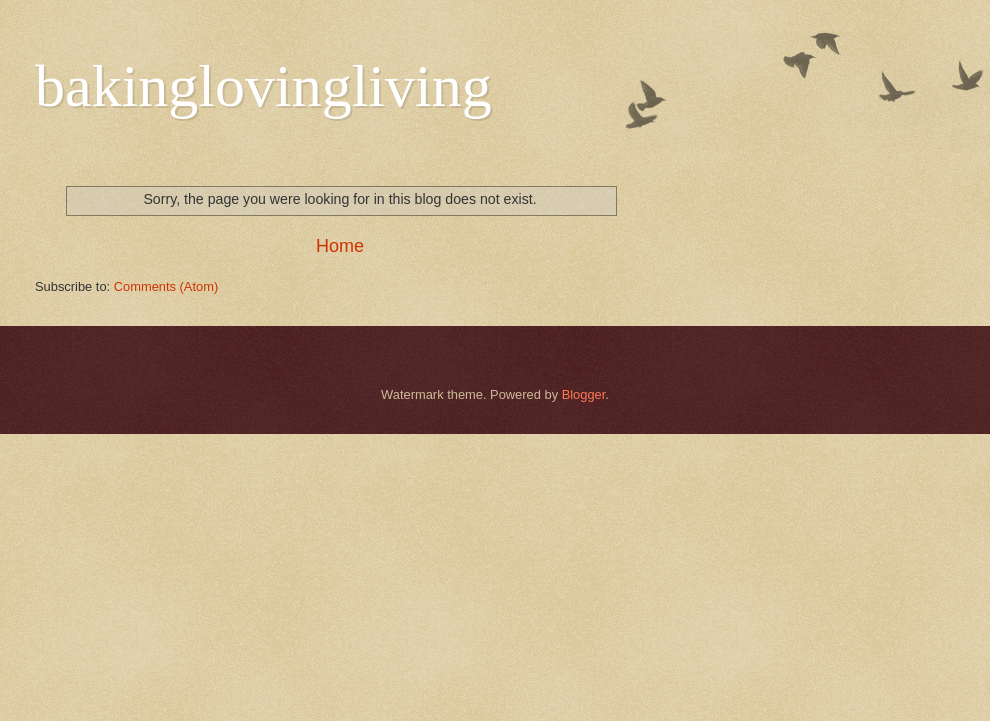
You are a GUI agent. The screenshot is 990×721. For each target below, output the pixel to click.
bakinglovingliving (263, 86)
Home (340, 246)
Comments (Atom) (166, 286)
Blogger (584, 394)
